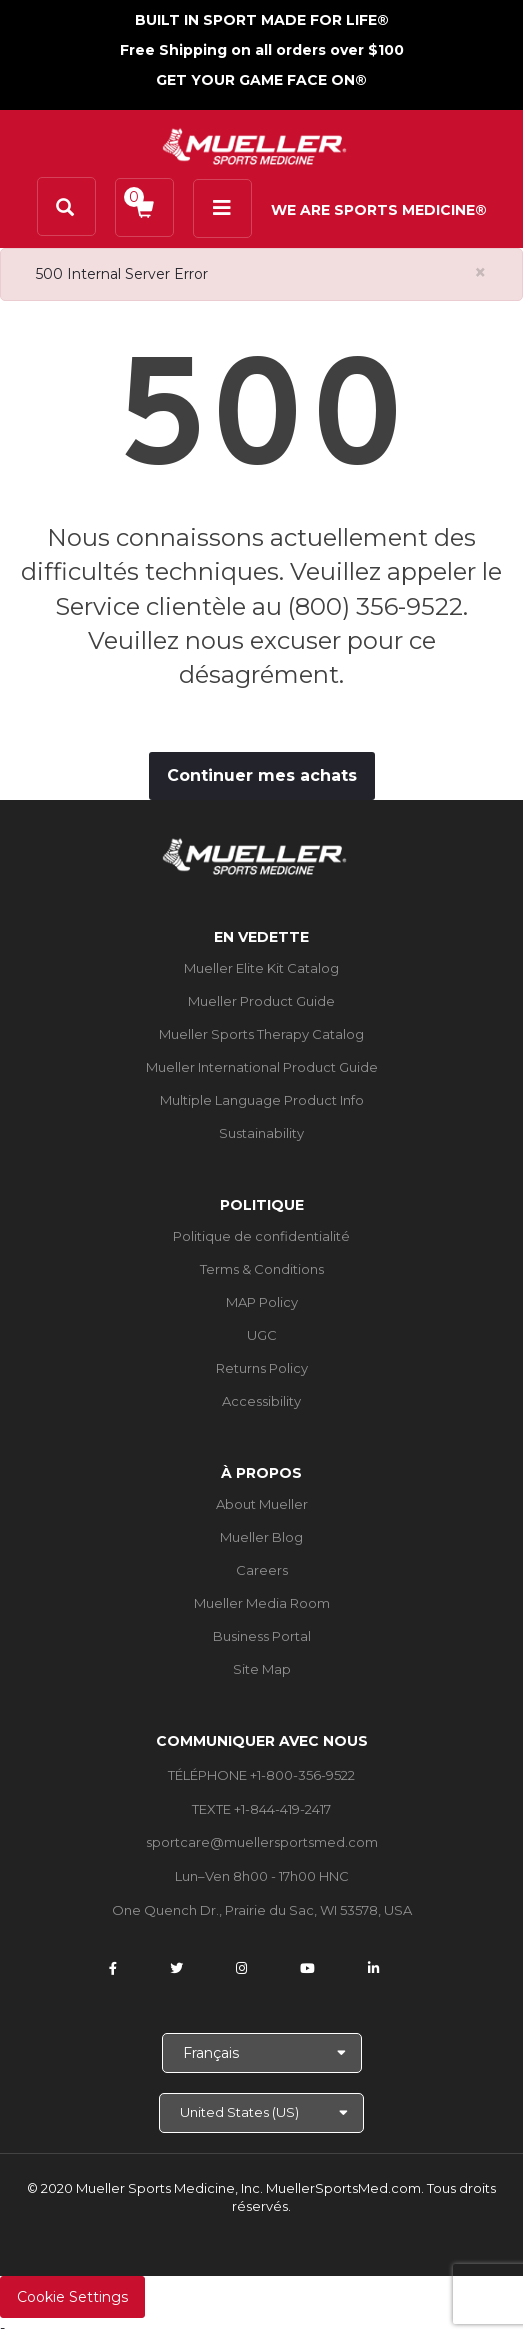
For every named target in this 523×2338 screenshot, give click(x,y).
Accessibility (261, 1401)
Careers (262, 1570)
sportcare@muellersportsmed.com (262, 1842)
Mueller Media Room (262, 1603)
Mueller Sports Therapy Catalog (261, 1034)
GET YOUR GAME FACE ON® (261, 80)
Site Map (262, 1669)
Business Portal (262, 1636)
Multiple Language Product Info (262, 1100)
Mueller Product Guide (261, 1001)
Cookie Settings (72, 2297)
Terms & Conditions (262, 1269)
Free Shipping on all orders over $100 (262, 50)
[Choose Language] (262, 2053)
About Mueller (262, 1504)
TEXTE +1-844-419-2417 (261, 1809)
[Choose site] (261, 2113)
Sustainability (261, 1133)
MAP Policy (262, 1302)
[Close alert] (480, 272)
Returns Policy (262, 1368)
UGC (262, 1335)
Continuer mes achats (262, 775)
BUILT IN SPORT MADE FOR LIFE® (262, 20)
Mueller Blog (261, 1537)
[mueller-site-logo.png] (254, 144)
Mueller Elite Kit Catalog (261, 968)
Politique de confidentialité (261, 1236)
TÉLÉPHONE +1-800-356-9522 (261, 1775)
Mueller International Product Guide (262, 1067)
